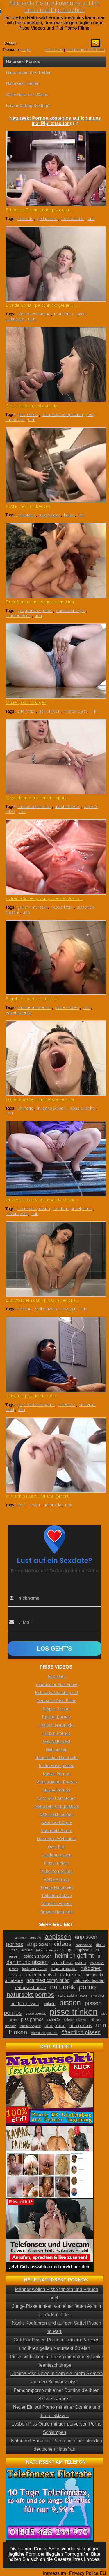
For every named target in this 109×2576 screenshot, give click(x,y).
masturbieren (67, 806)
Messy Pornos (56, 1790)
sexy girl (68, 1308)
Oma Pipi (56, 1847)
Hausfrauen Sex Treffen (28, 72)
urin (91, 218)
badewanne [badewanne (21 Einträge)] (83, 1945)
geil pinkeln (49, 711)
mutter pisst (75, 711)
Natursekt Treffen (23, 83)
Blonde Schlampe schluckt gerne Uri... (43, 305)
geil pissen (47, 218)
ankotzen (26, 514)
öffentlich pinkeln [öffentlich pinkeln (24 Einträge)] (44, 2033)
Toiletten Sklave (56, 1895)
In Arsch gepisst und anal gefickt (37, 1496)
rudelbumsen (18, 615)
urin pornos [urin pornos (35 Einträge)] (80, 2025)
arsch (34, 1504)
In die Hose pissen (56, 1765)
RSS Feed (53, 49)
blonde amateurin (34, 806)
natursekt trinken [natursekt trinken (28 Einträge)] (72, 1995)
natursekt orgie (70, 610)
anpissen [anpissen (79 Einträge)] (58, 1936)
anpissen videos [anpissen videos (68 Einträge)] (49, 1943)
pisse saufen (67, 1007)
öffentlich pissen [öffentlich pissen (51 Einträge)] (81, 2032)
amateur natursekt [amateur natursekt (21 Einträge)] (28, 1937)
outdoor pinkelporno (72, 1208)
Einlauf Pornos (56, 1717)
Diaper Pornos (57, 1709)
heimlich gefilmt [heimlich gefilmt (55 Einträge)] (74, 1955)
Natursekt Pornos (23, 61)
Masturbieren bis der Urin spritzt (37, 797)
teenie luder (72, 218)
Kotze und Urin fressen (28, 506)
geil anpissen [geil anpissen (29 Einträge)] (80, 1950)
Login (26, 49)
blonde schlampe (33, 313)
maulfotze (63, 313)
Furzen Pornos (56, 1733)
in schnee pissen (33, 1208)
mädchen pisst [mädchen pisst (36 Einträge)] (41, 1974)
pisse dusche (82, 1107)
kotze (69, 514)
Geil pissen (56, 1749)
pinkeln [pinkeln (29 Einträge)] (49, 2003)
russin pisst (17, 1213)
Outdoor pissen (57, 1855)
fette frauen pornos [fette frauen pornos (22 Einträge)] (50, 1950)
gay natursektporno (36, 1404)
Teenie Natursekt (56, 1887)
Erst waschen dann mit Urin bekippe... (42, 1300)
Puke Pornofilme (56, 1871)
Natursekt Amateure (56, 1798)
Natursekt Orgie (56, 1822)
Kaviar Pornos (56, 1773)
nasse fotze (62, 907)
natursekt (53, 1504)
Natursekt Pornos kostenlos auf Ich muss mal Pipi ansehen (54, 6)
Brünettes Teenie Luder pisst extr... (39, 209)
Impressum (54, 2573)
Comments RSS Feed (85, 49)
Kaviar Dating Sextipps (28, 105)
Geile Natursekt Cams (27, 94)
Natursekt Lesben (57, 1814)
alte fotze (26, 711)
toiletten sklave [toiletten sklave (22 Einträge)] (75, 2019)
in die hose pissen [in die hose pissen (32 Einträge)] (68, 1962)
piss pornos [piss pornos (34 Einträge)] (32, 2019)
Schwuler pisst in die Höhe (31, 1395)
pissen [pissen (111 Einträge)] (70, 2002)
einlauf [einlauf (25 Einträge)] (27, 1950)
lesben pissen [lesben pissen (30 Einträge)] (34, 1968)
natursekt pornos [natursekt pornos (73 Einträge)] (30, 1994)
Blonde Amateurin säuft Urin (33, 998)
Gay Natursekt (56, 1741)
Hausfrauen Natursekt (56, 1757)
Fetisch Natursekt (57, 1725)
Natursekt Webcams (56, 1838)
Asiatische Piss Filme (56, 1684)
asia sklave (49, 514)
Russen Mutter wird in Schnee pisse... (42, 1199)
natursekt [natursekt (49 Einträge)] (71, 1975)
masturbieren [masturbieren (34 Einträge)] (63, 1968)
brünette (25, 218)
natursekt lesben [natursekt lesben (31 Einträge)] (88, 1980)
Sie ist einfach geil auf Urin (32, 405)
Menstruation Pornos (56, 1782)
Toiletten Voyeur (56, 1903)
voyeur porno (18, 1012)
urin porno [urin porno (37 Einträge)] (54, 2025)
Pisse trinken (56, 1863)
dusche (24, 1308)
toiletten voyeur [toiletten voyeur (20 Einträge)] (30, 2026)
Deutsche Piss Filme (56, 1700)
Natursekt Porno (56, 1830)
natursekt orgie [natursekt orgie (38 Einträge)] (30, 1987)
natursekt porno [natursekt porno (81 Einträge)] (73, 1987)
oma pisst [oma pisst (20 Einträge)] (97, 1995)
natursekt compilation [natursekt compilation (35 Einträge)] (48, 1980)
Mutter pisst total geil (26, 702)
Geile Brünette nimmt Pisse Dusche (40, 1099)
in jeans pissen (51, 1107)
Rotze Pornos (56, 1879)
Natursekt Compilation (56, 1806)
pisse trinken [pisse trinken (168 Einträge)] (74, 2011)
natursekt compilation (62, 414)
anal (21, 1504)
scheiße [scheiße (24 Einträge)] (53, 2020)
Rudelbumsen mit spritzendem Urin (40, 601)
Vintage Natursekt (56, 1911)
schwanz (66, 1404)
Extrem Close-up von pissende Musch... (44, 898)
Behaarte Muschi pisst (56, 1692)
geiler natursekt (32, 907)
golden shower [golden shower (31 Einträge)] (37, 1956)
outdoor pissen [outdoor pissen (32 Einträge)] (24, 2003)
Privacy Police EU (87, 2573)
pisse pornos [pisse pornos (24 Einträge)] (36, 2014)
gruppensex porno (35, 610)
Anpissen (56, 1676)
